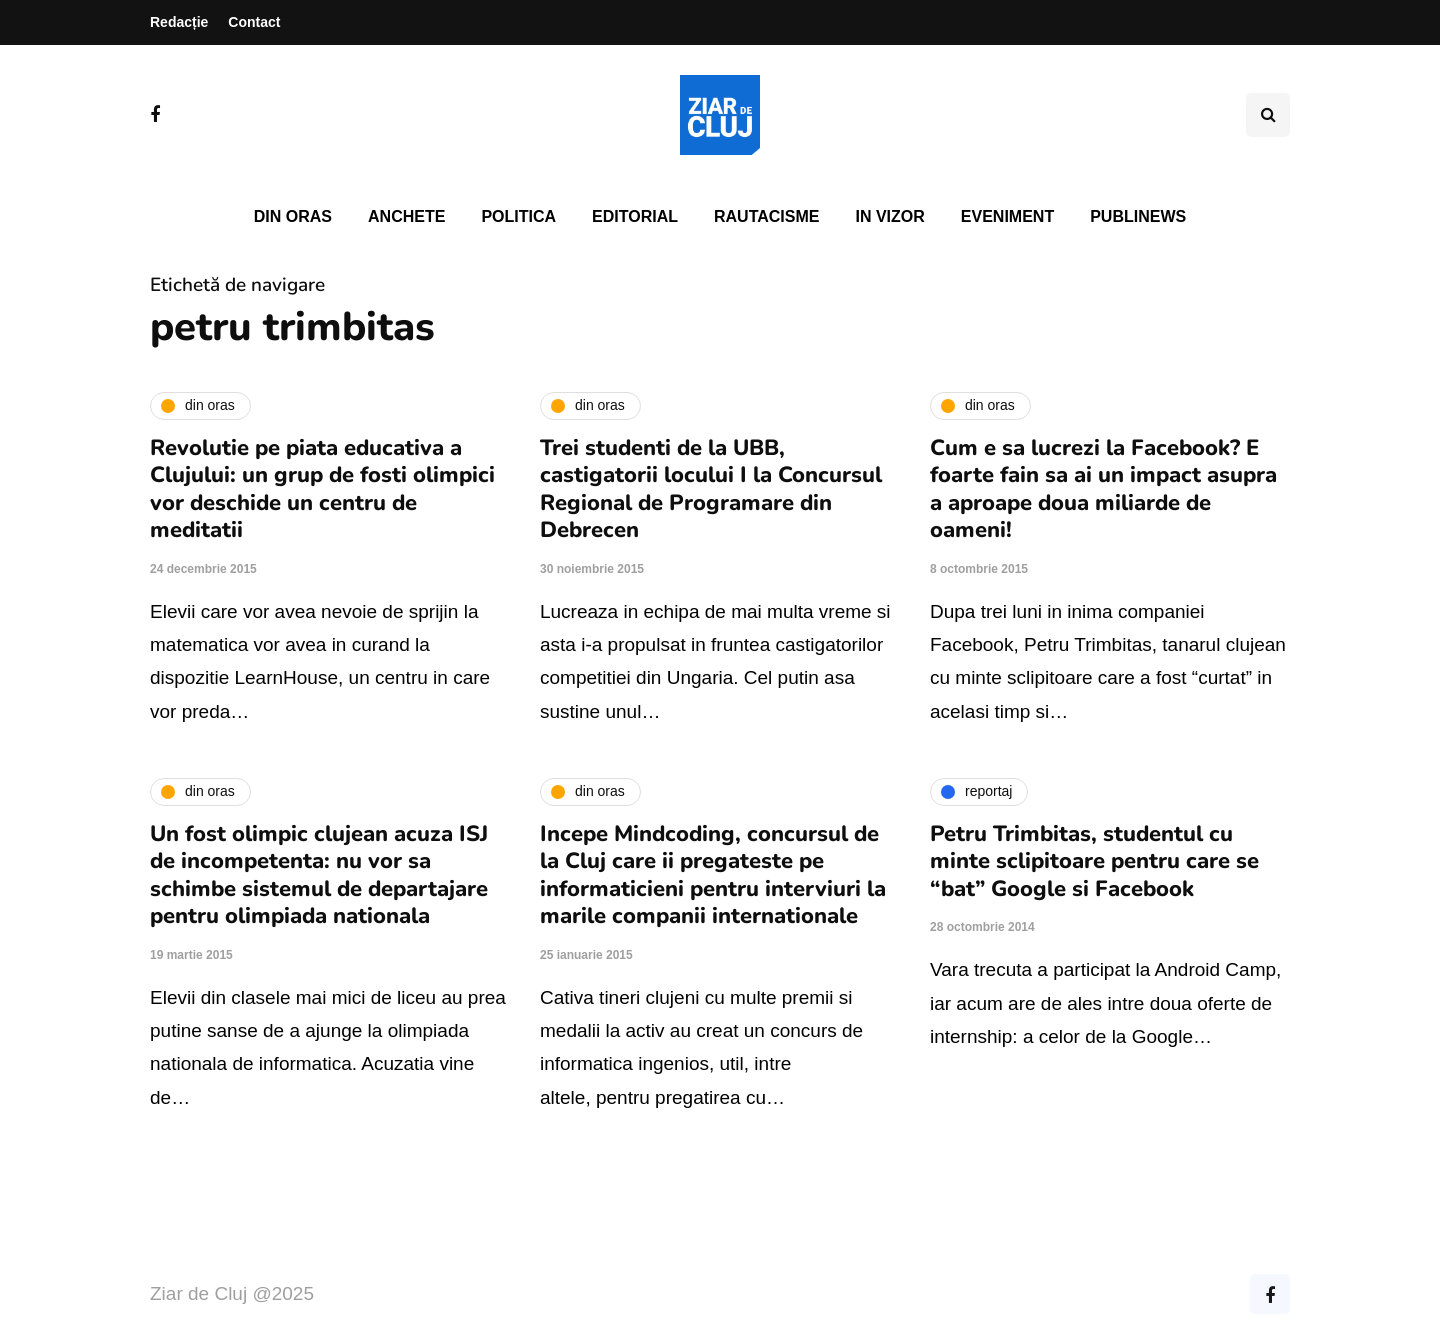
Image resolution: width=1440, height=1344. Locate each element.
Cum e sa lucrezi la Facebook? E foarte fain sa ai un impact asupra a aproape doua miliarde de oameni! (1103, 489)
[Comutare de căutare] (1268, 115)
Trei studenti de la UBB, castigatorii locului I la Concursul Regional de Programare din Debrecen (711, 489)
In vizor (889, 216)
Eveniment (1007, 216)
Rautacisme (766, 216)
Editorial (635, 216)
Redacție (179, 22)
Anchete (406, 216)
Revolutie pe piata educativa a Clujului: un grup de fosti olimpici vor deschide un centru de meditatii (322, 489)
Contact (254, 22)
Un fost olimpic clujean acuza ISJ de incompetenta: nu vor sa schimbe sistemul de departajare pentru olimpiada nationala (319, 875)
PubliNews (1138, 216)
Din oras (293, 216)
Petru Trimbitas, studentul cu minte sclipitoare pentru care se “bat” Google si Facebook (1094, 861)
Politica (518, 216)
